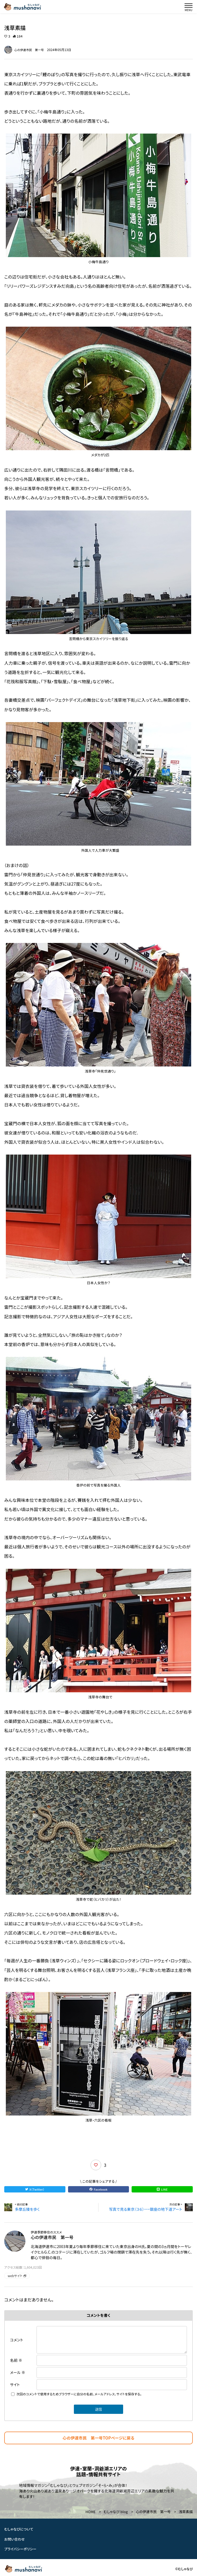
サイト (15, 2384)
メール (17, 2372)
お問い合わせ (14, 2539)
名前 (16, 2360)
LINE (162, 2189)
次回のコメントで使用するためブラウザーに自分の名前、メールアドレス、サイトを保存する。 (79, 2394)
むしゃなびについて (18, 2529)
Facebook (98, 2189)
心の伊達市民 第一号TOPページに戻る (99, 2438)
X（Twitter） (34, 2189)
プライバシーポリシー (20, 2548)
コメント (16, 2340)
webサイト (17, 2275)
